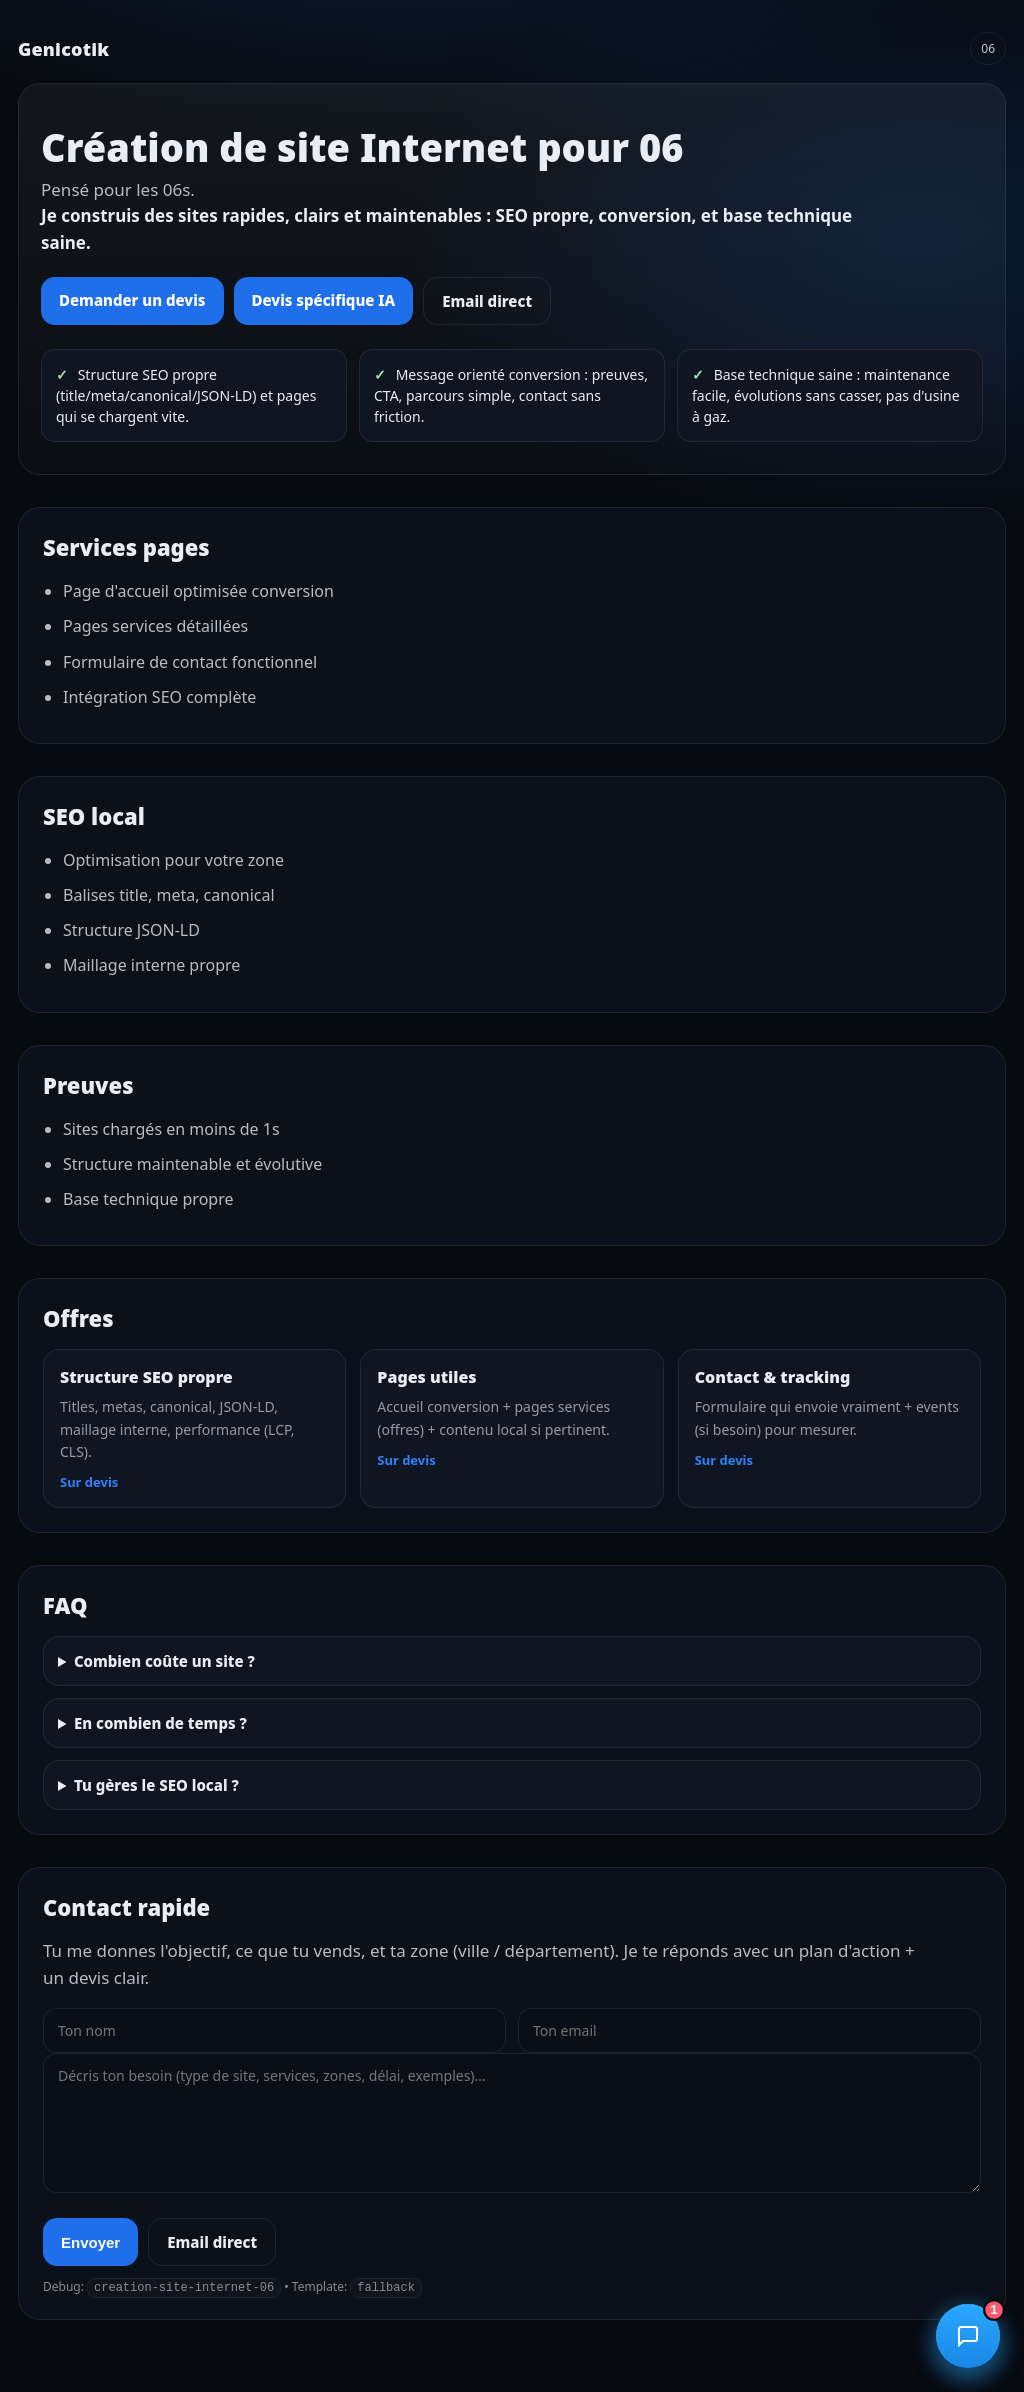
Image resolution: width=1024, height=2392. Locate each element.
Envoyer (90, 2242)
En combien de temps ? (160, 1723)
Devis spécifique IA (324, 300)
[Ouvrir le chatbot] (968, 2336)
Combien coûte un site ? (164, 1661)
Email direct (487, 301)
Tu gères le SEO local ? (156, 1785)
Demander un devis (132, 300)
